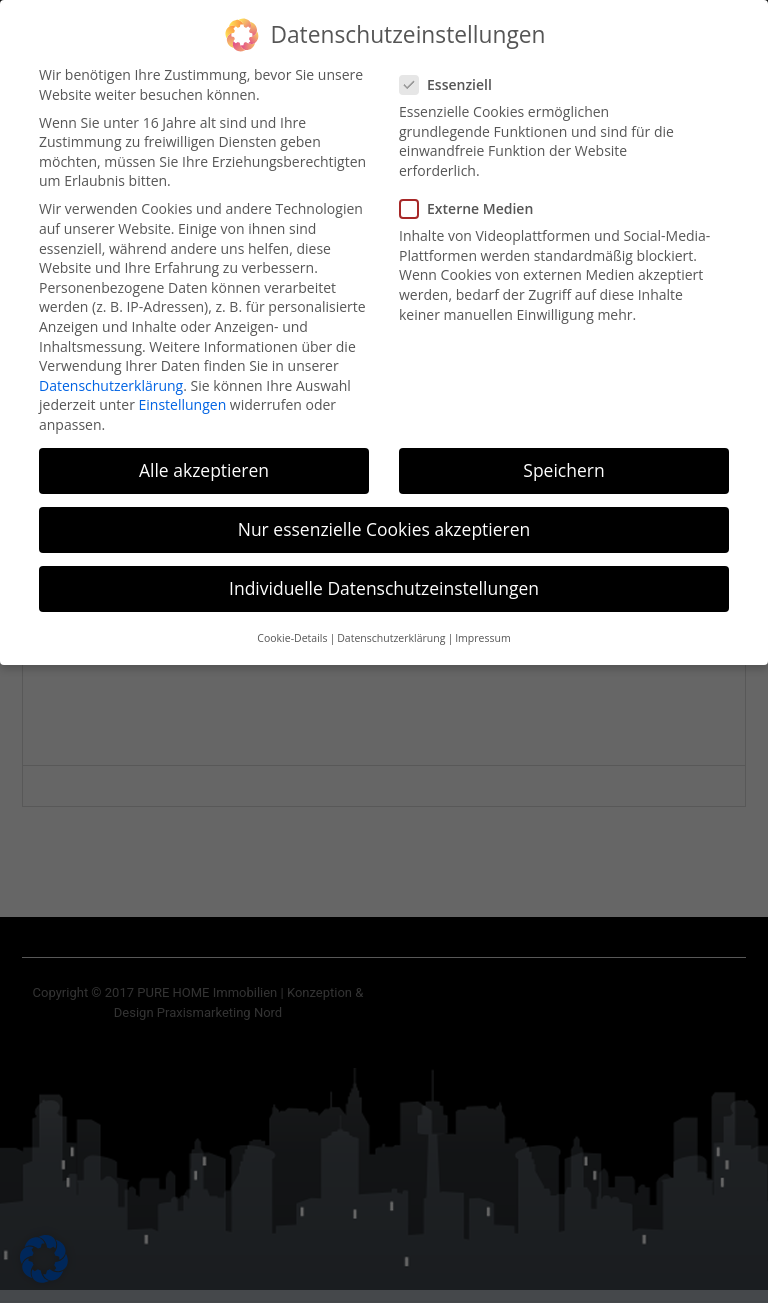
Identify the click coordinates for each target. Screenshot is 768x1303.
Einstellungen (183, 393)
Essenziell (452, 73)
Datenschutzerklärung (111, 374)
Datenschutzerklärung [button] (391, 627)
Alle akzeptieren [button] (204, 459)
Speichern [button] (563, 459)
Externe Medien (472, 197)
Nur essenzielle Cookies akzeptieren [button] (384, 518)
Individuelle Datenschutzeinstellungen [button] (384, 577)
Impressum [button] (482, 627)
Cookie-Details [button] (292, 627)
